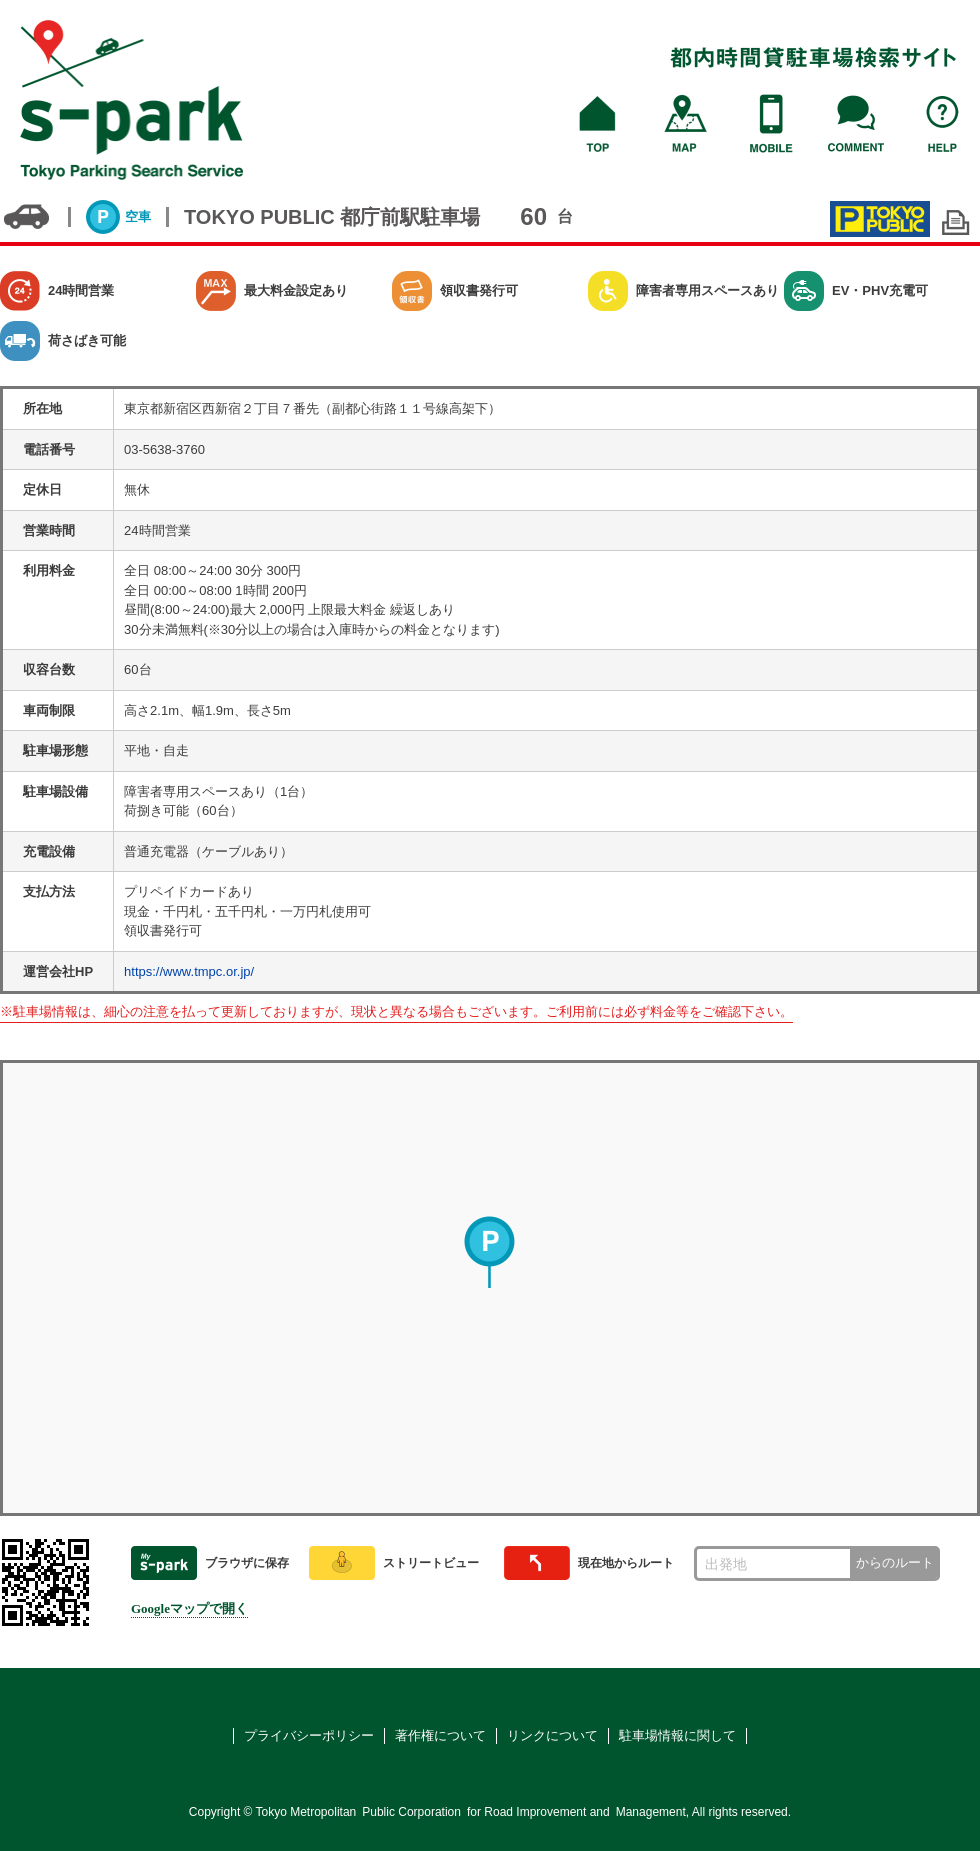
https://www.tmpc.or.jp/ (189, 971)
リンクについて (552, 1735)
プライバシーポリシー (309, 1735)
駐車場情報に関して (677, 1735)
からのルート (895, 1562)
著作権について (440, 1735)
